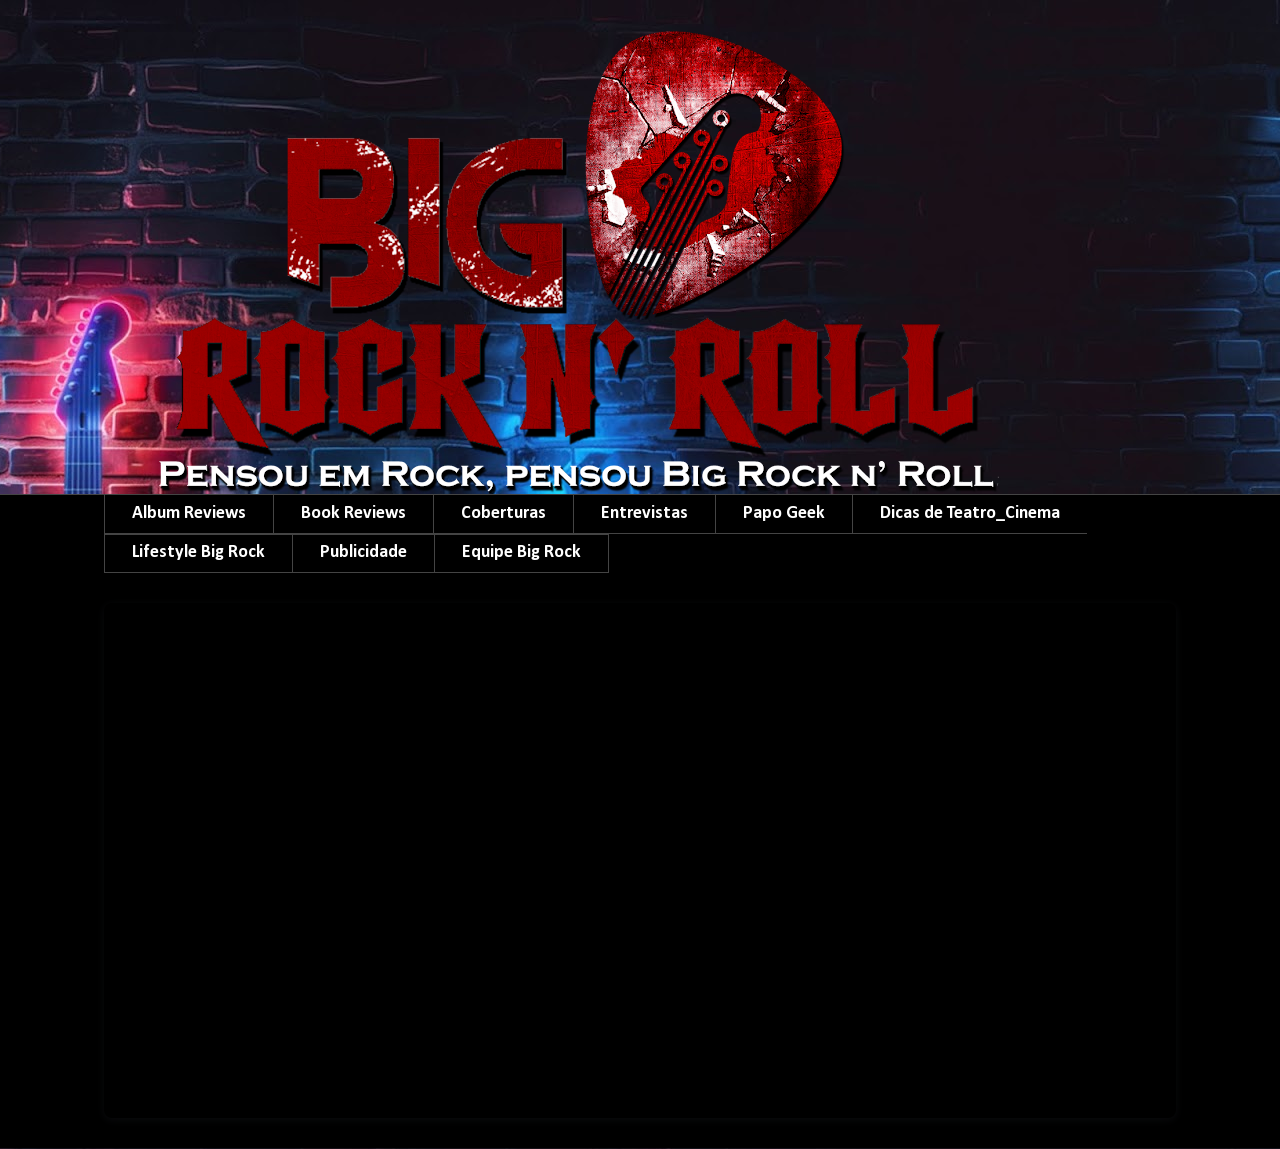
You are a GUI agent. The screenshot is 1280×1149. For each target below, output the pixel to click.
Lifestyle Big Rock (198, 552)
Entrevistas (644, 513)
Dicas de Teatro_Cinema (970, 513)
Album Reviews (189, 513)
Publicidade (363, 552)
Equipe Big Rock (521, 552)
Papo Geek (784, 513)
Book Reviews (353, 513)
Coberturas (503, 513)
